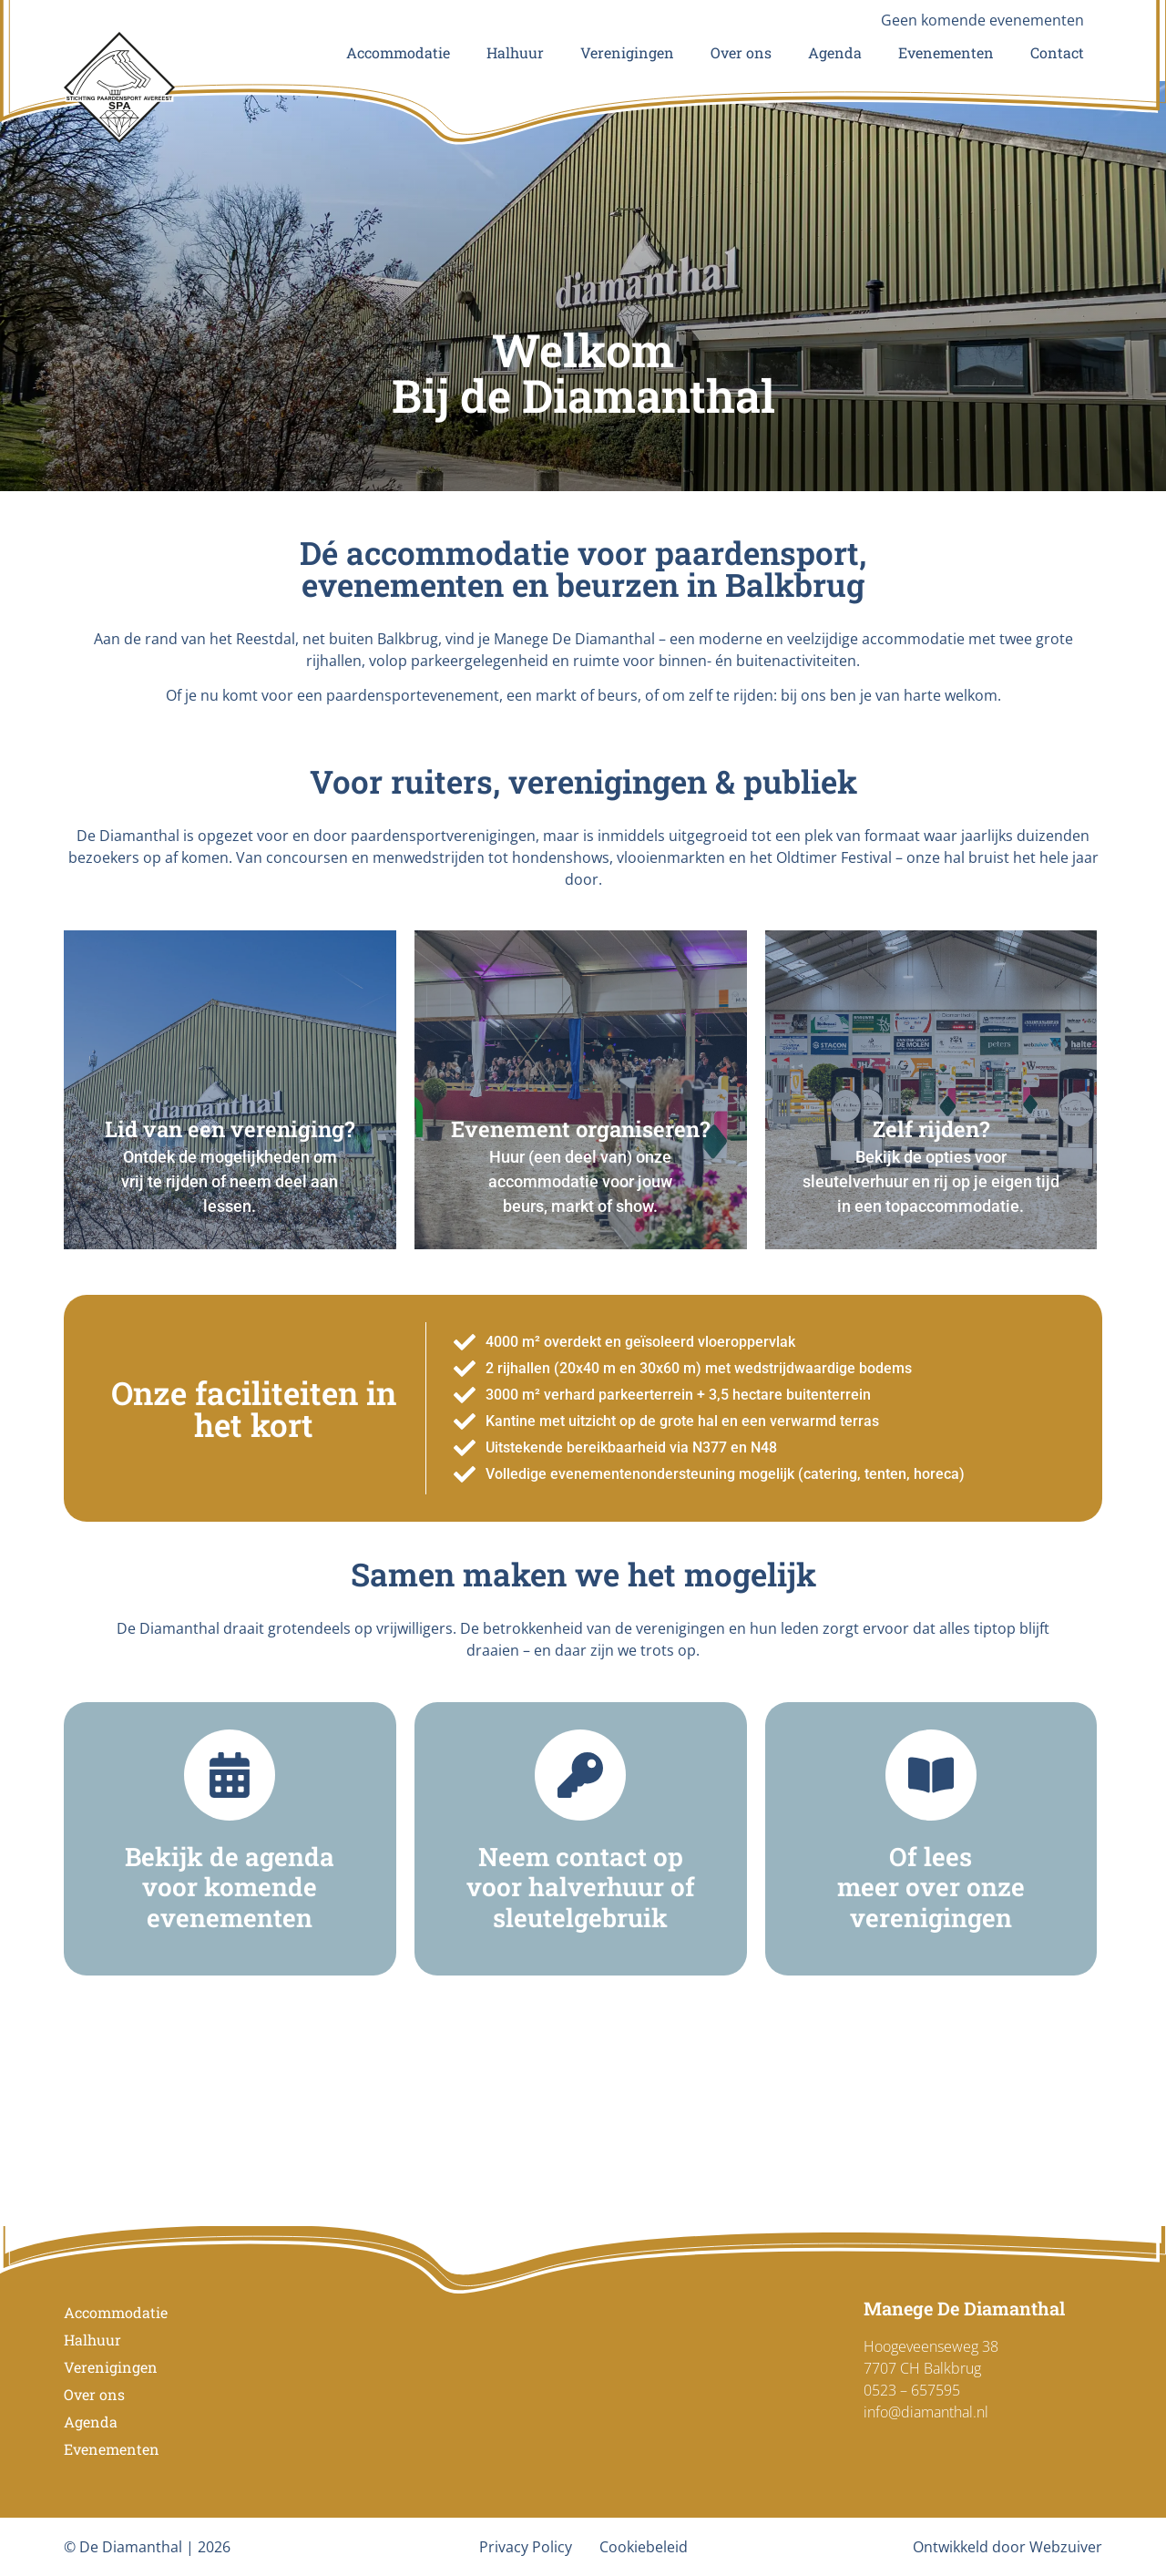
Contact (1057, 52)
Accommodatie (398, 52)
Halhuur (515, 52)
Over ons (741, 52)
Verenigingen (627, 52)
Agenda (835, 52)
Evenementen (946, 52)
